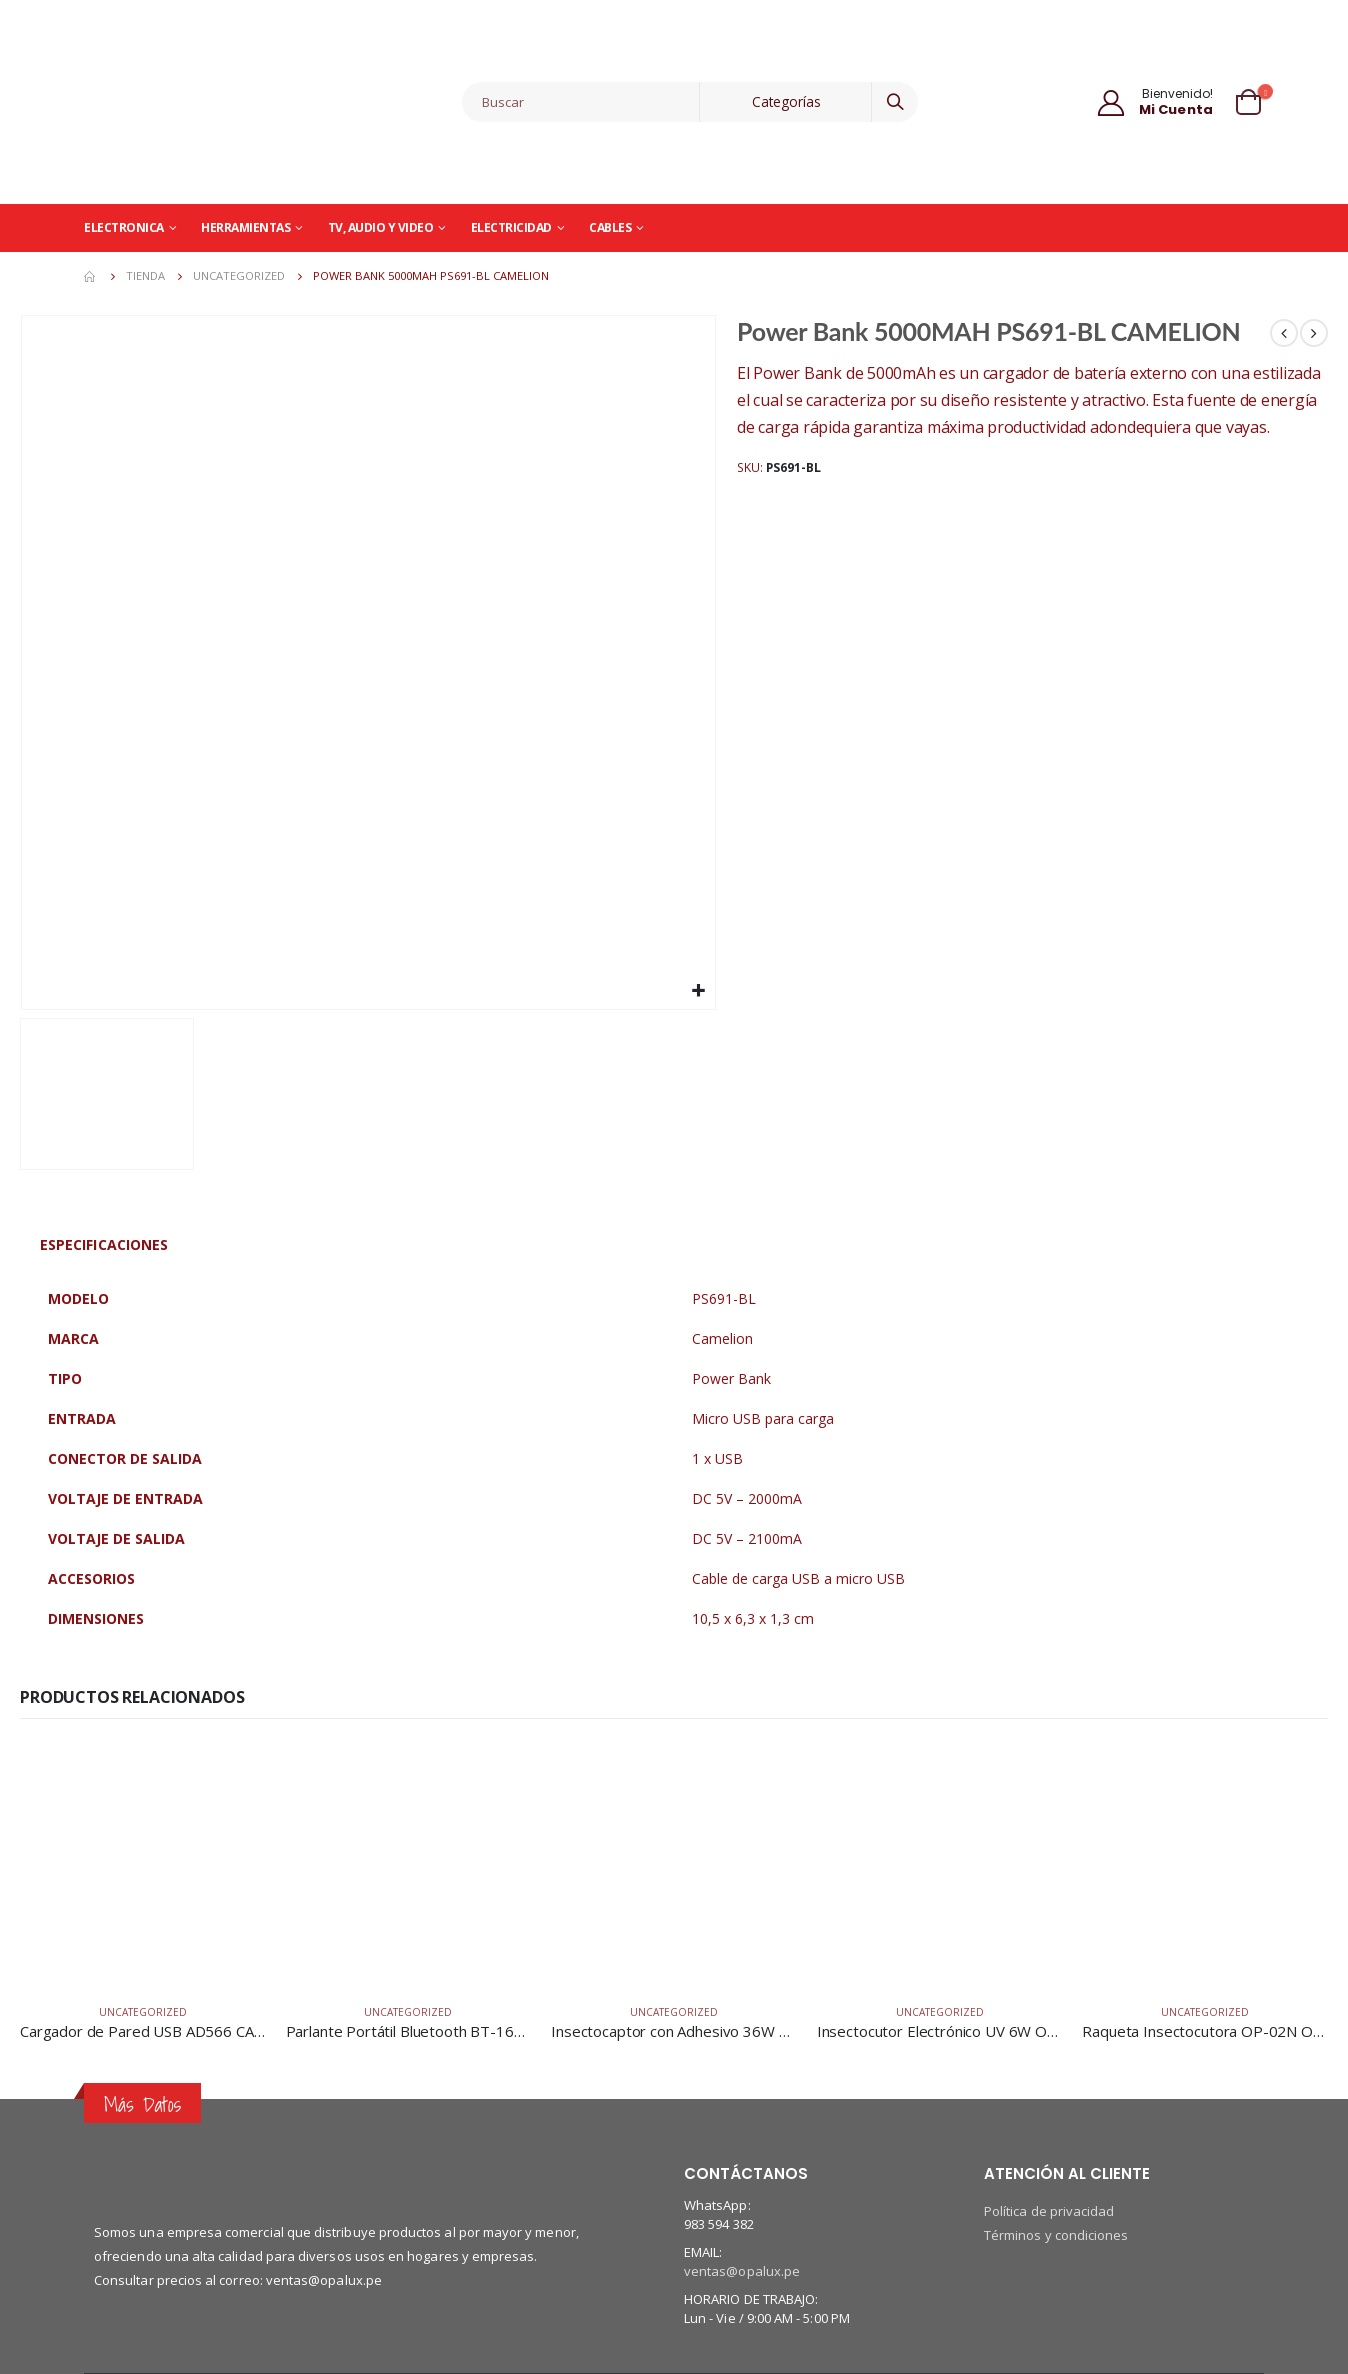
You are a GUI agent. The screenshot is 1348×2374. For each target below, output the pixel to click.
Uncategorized (143, 2012)
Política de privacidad (1049, 2211)
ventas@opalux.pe (742, 2271)
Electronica (124, 227)
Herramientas (245, 227)
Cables (610, 227)
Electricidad (511, 227)
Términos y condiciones (1056, 2235)
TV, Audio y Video (381, 227)
